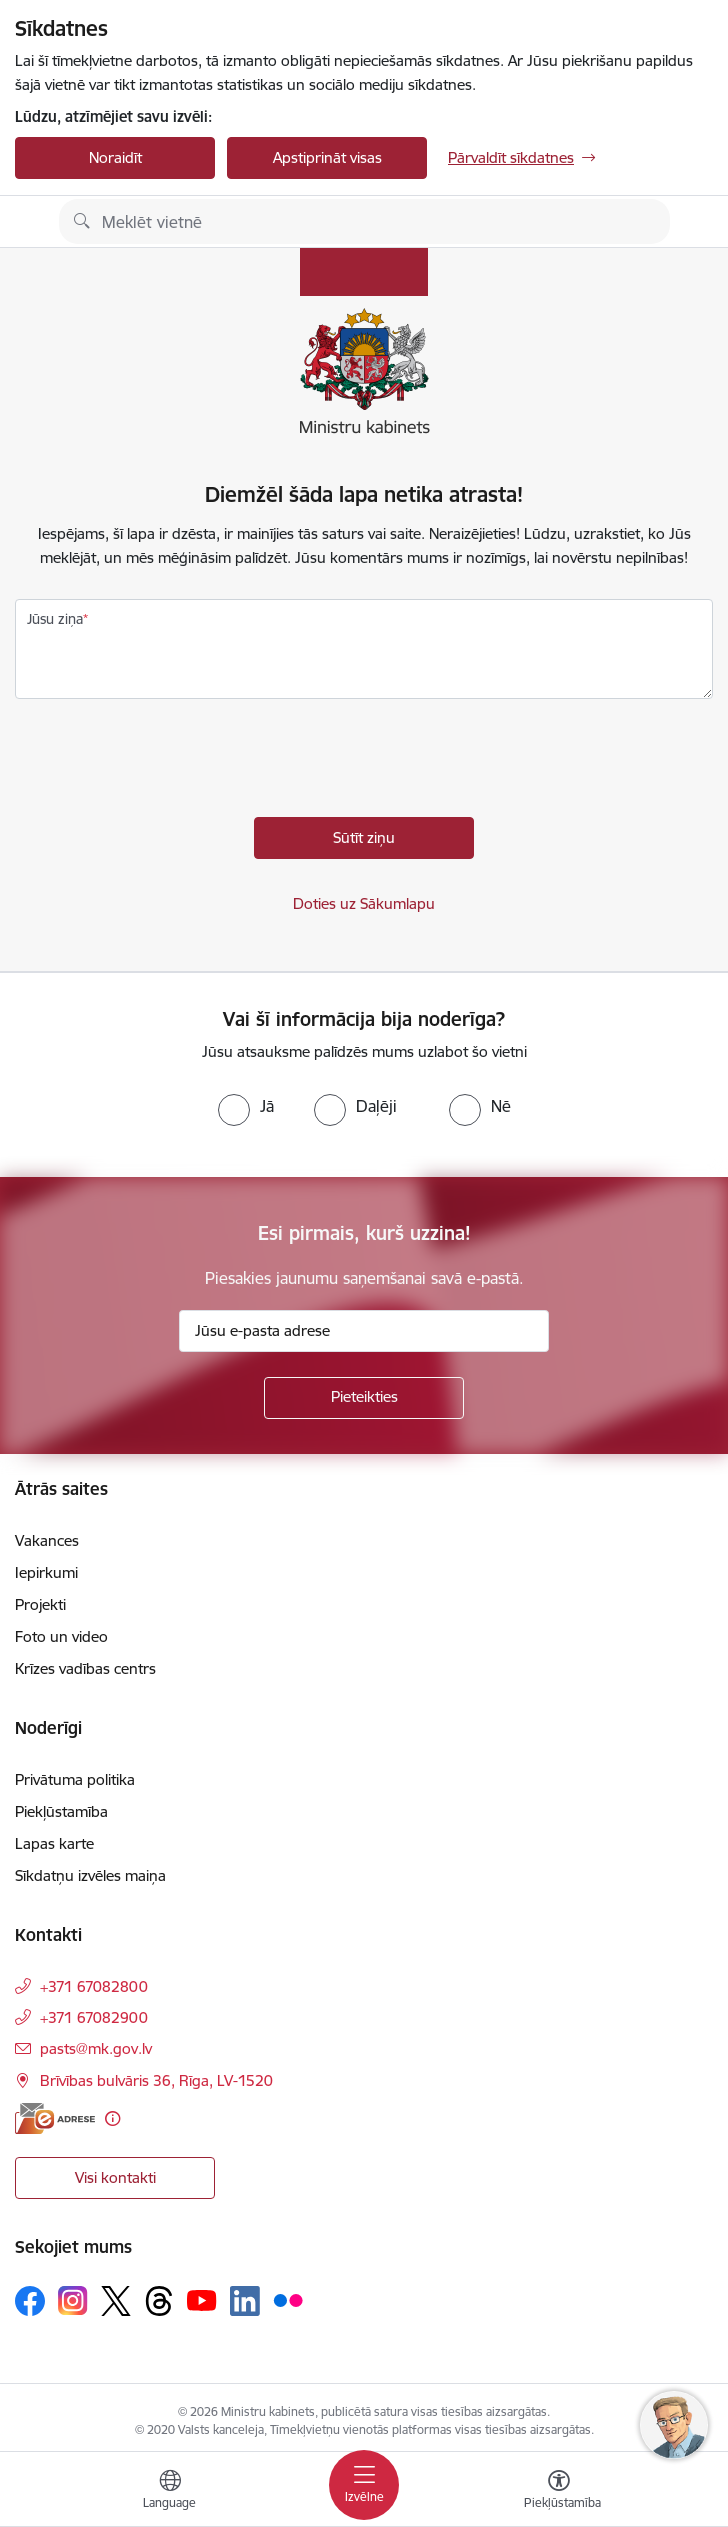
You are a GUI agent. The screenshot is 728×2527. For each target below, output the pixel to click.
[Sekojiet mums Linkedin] (245, 2301)
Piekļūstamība (61, 1811)
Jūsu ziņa (55, 619)
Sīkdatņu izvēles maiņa (90, 1875)
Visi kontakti (115, 2177)
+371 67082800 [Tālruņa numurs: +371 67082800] (94, 1986)
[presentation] (167, 763)
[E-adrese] (55, 2118)
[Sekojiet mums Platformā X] (116, 2301)
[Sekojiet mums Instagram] (73, 2300)
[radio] (246, 1106)
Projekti (40, 1604)
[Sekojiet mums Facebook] (30, 2301)
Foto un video (61, 1636)
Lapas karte (54, 1843)
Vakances (47, 1540)
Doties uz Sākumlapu (364, 903)
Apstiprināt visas (327, 157)
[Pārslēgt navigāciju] (364, 2485)
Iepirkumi (46, 1572)
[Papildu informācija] (112, 2118)
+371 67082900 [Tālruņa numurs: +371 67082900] (94, 2017)
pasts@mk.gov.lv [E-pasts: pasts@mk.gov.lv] (96, 2048)
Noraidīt (115, 157)
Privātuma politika (75, 1779)
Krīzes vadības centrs (85, 1668)
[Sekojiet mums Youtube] (202, 2300)
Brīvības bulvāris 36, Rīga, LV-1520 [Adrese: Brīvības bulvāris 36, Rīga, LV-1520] (156, 2080)
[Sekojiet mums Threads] (159, 2301)
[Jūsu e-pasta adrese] (364, 1331)
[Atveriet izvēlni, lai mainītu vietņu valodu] (170, 2492)
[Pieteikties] (364, 1398)
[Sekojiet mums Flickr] (288, 2300)
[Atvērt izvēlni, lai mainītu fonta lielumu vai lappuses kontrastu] (559, 2492)
